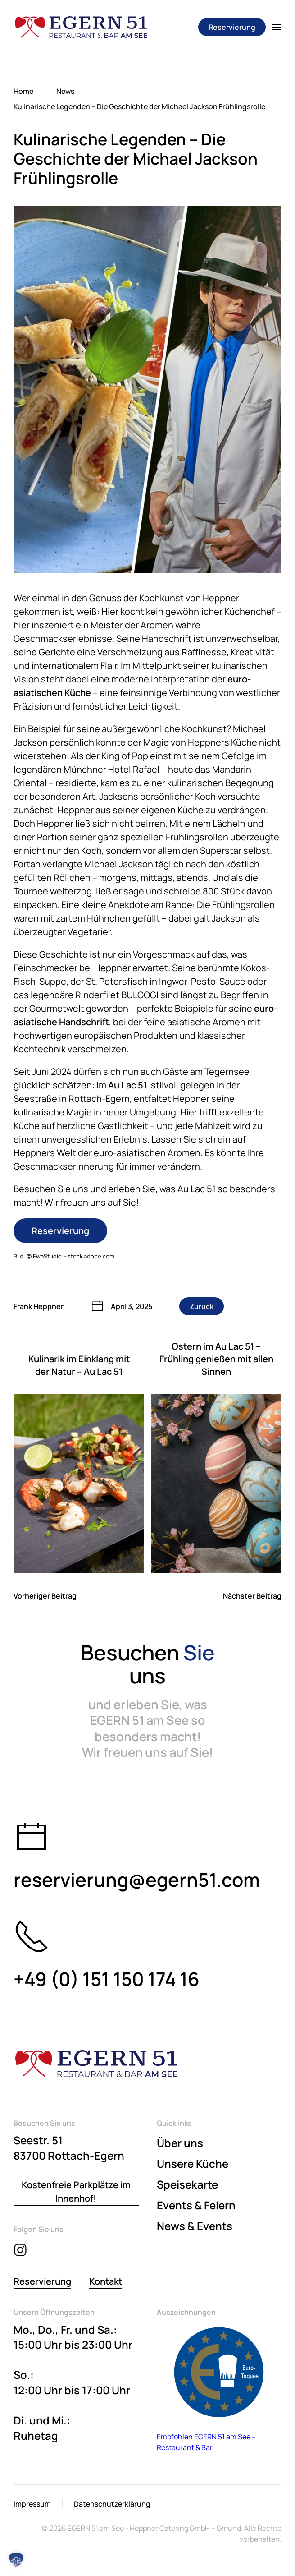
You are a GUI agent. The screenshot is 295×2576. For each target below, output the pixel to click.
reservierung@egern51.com (137, 1879)
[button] (276, 27)
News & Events (194, 2225)
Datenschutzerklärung (112, 2504)
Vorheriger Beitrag (45, 1596)
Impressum (32, 2504)
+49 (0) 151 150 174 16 (107, 1978)
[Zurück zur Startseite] (81, 27)
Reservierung (232, 27)
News (65, 91)
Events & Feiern (196, 2205)
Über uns (180, 2142)
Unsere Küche (192, 2163)
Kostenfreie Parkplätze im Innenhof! (76, 2191)
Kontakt (105, 2281)
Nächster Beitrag (252, 1596)
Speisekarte (187, 2184)
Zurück (201, 1306)
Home (23, 91)
